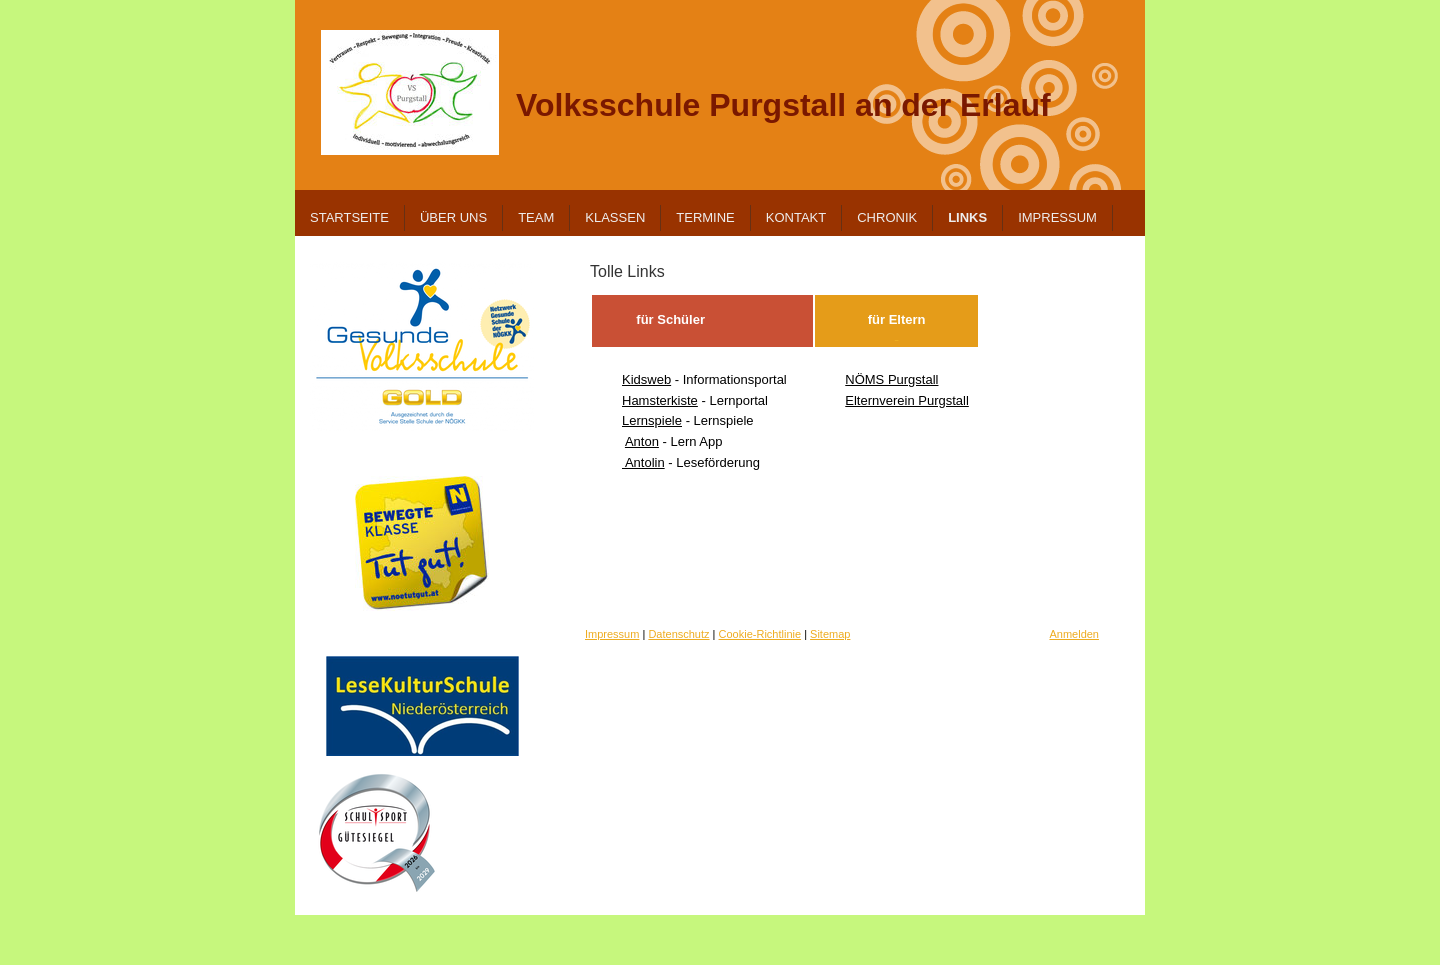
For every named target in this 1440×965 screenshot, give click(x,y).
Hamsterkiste (660, 400)
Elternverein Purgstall (907, 400)
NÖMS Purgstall (891, 379)
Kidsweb (646, 379)
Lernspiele (652, 420)
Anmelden (1074, 634)
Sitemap (830, 634)
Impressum (612, 634)
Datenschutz (678, 634)
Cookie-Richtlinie (760, 634)
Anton (642, 441)
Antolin (643, 462)
